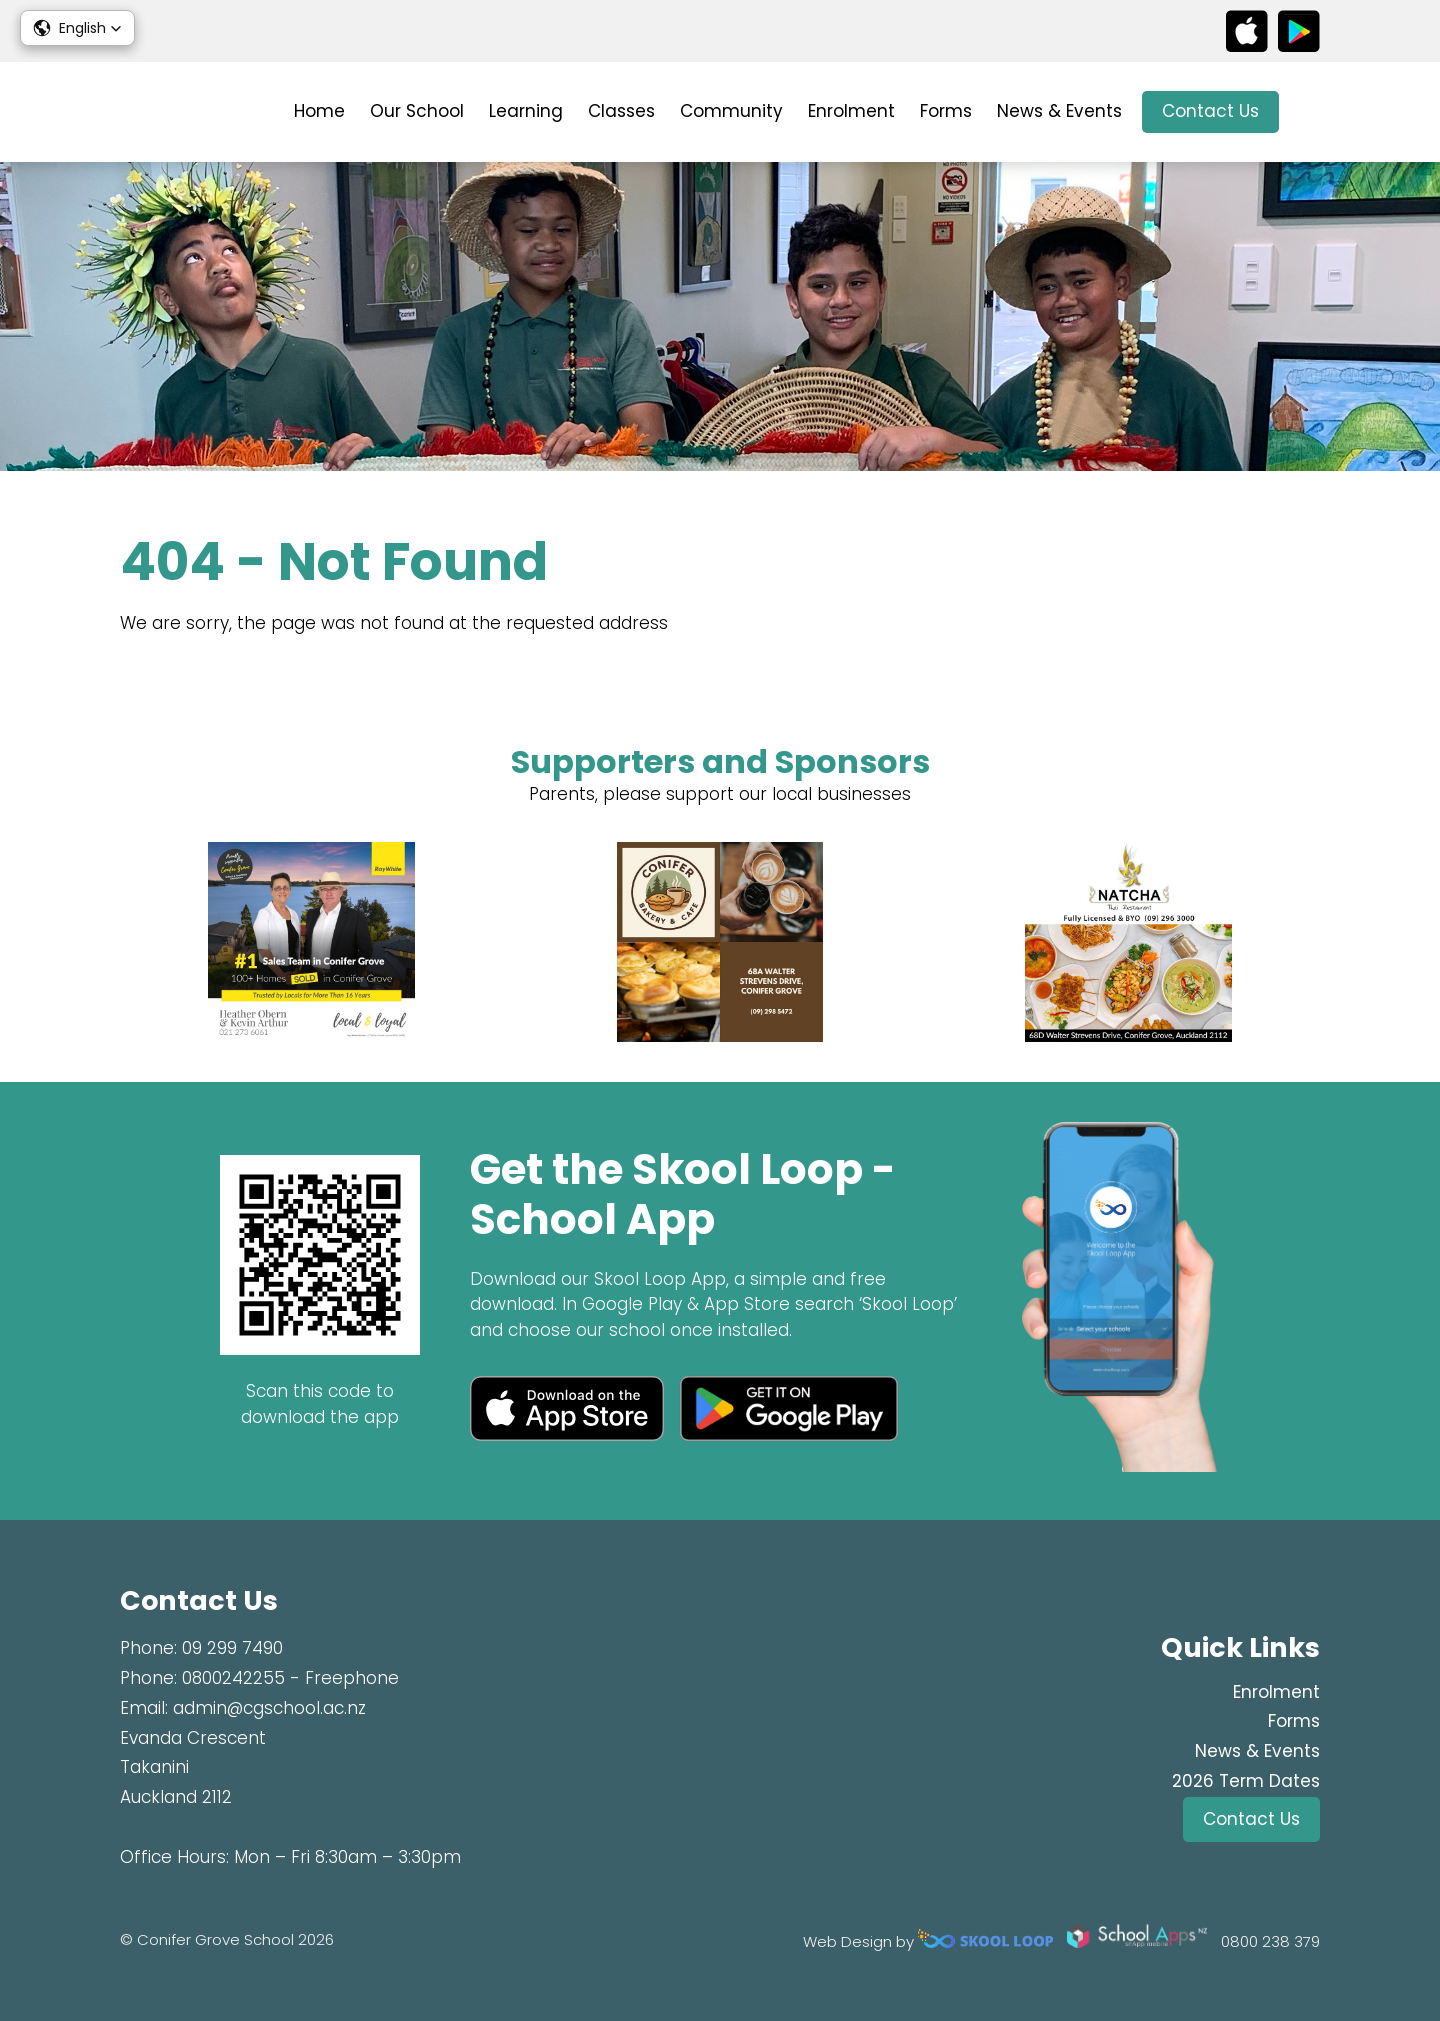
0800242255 (233, 1678)
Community (731, 111)
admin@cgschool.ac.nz (269, 1708)
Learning (526, 111)
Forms (946, 111)
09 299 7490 (232, 1648)
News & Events (1059, 111)
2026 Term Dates (1246, 1781)
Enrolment (851, 111)
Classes (621, 111)
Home (319, 111)
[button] (77, 28)
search (1309, 112)
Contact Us (1210, 111)
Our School (417, 111)
